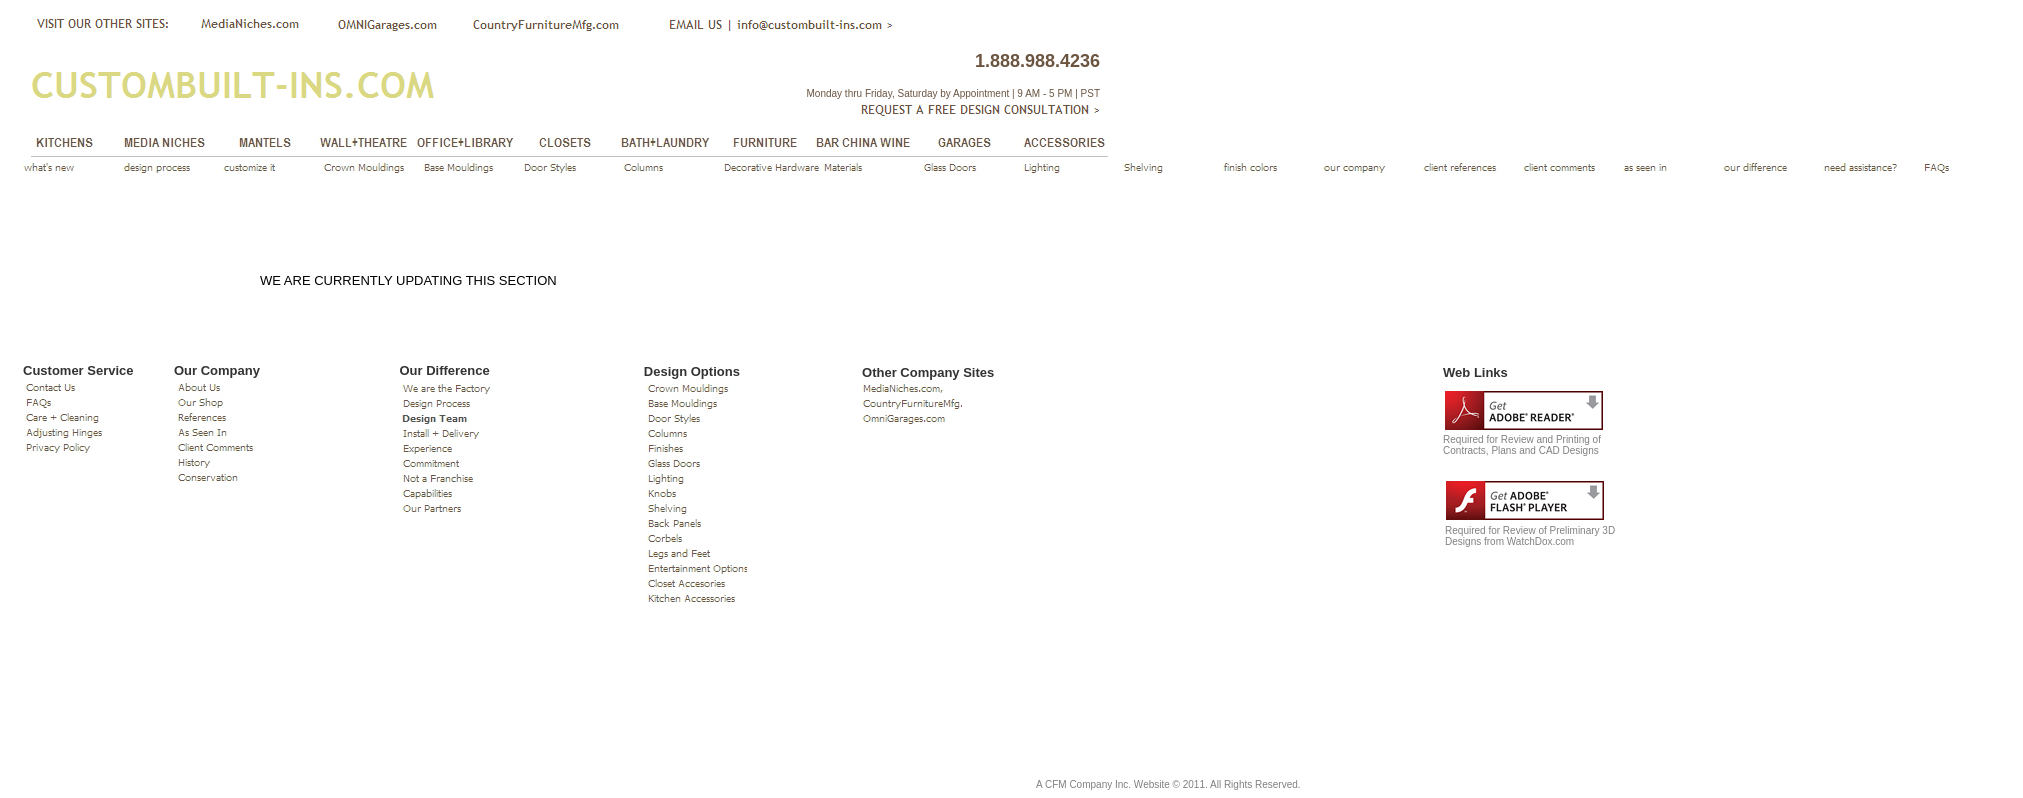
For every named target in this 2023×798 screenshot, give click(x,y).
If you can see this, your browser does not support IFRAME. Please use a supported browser (1112, 566)
